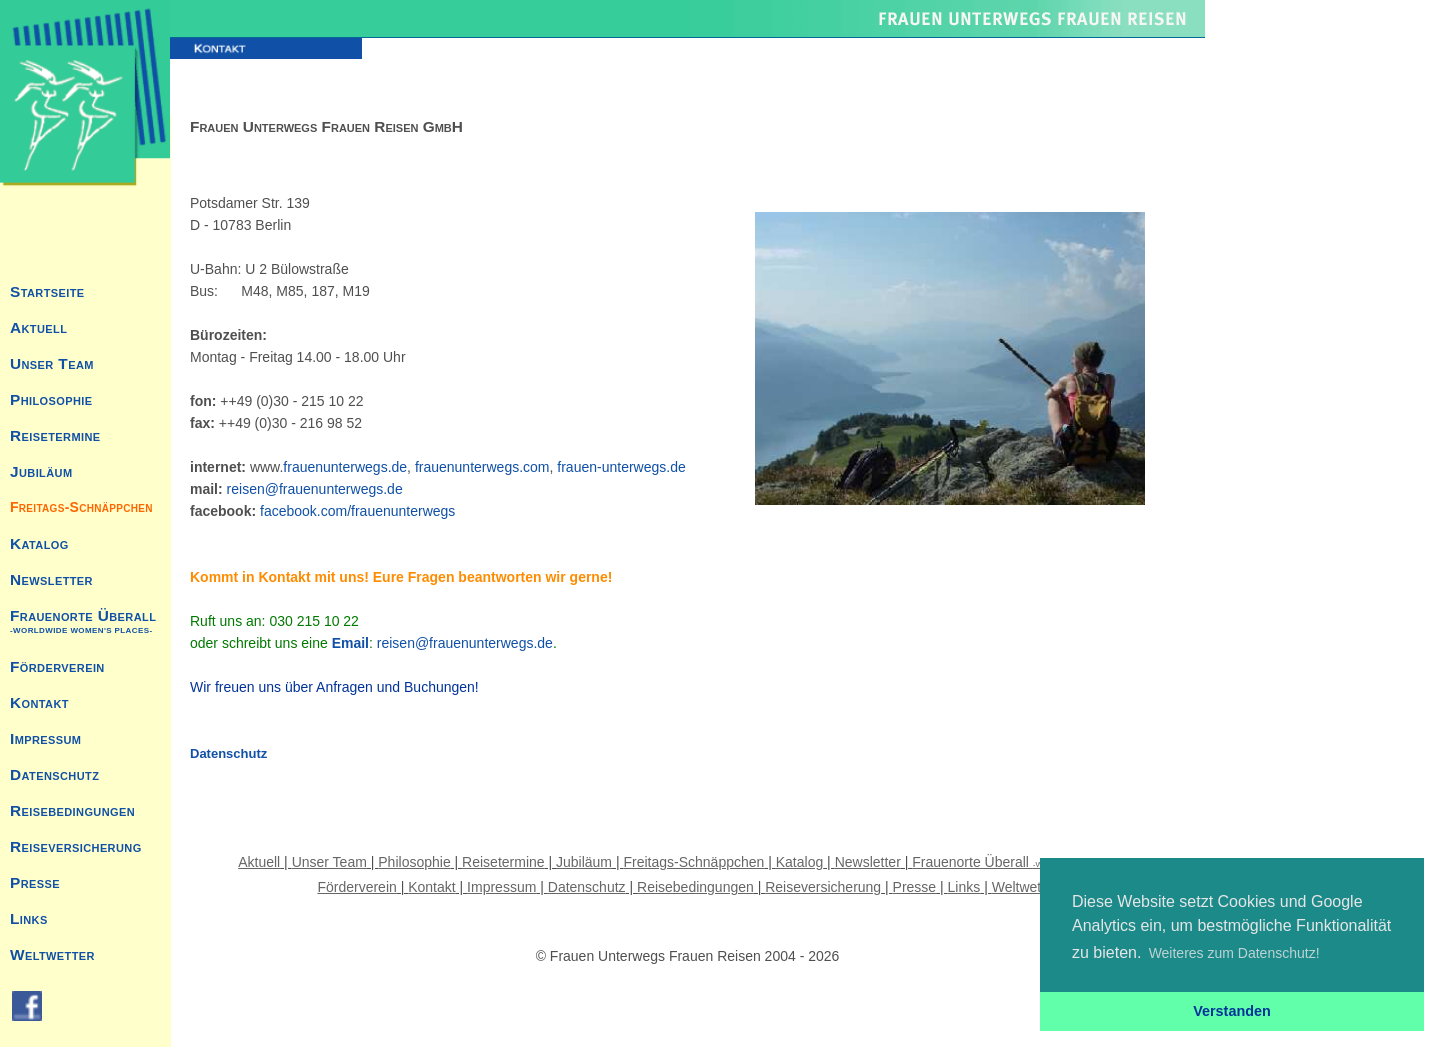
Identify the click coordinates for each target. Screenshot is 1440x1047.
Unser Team (52, 363)
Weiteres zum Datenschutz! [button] (1234, 953)
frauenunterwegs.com (482, 467)
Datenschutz (54, 774)
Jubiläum (41, 471)
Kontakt (39, 702)
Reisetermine (55, 435)
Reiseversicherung (76, 846)
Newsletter (51, 579)
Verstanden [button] (1232, 1011)
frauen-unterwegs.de (621, 467)
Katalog (39, 543)
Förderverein (57, 666)
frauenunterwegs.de (345, 467)
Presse (35, 882)
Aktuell (38, 327)
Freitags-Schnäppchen (81, 507)
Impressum (45, 738)
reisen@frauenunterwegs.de (315, 489)
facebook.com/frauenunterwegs (357, 511)
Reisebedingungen (72, 810)
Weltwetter (52, 954)
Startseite (47, 291)
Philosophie (51, 399)
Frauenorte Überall (83, 621)
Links (29, 918)
